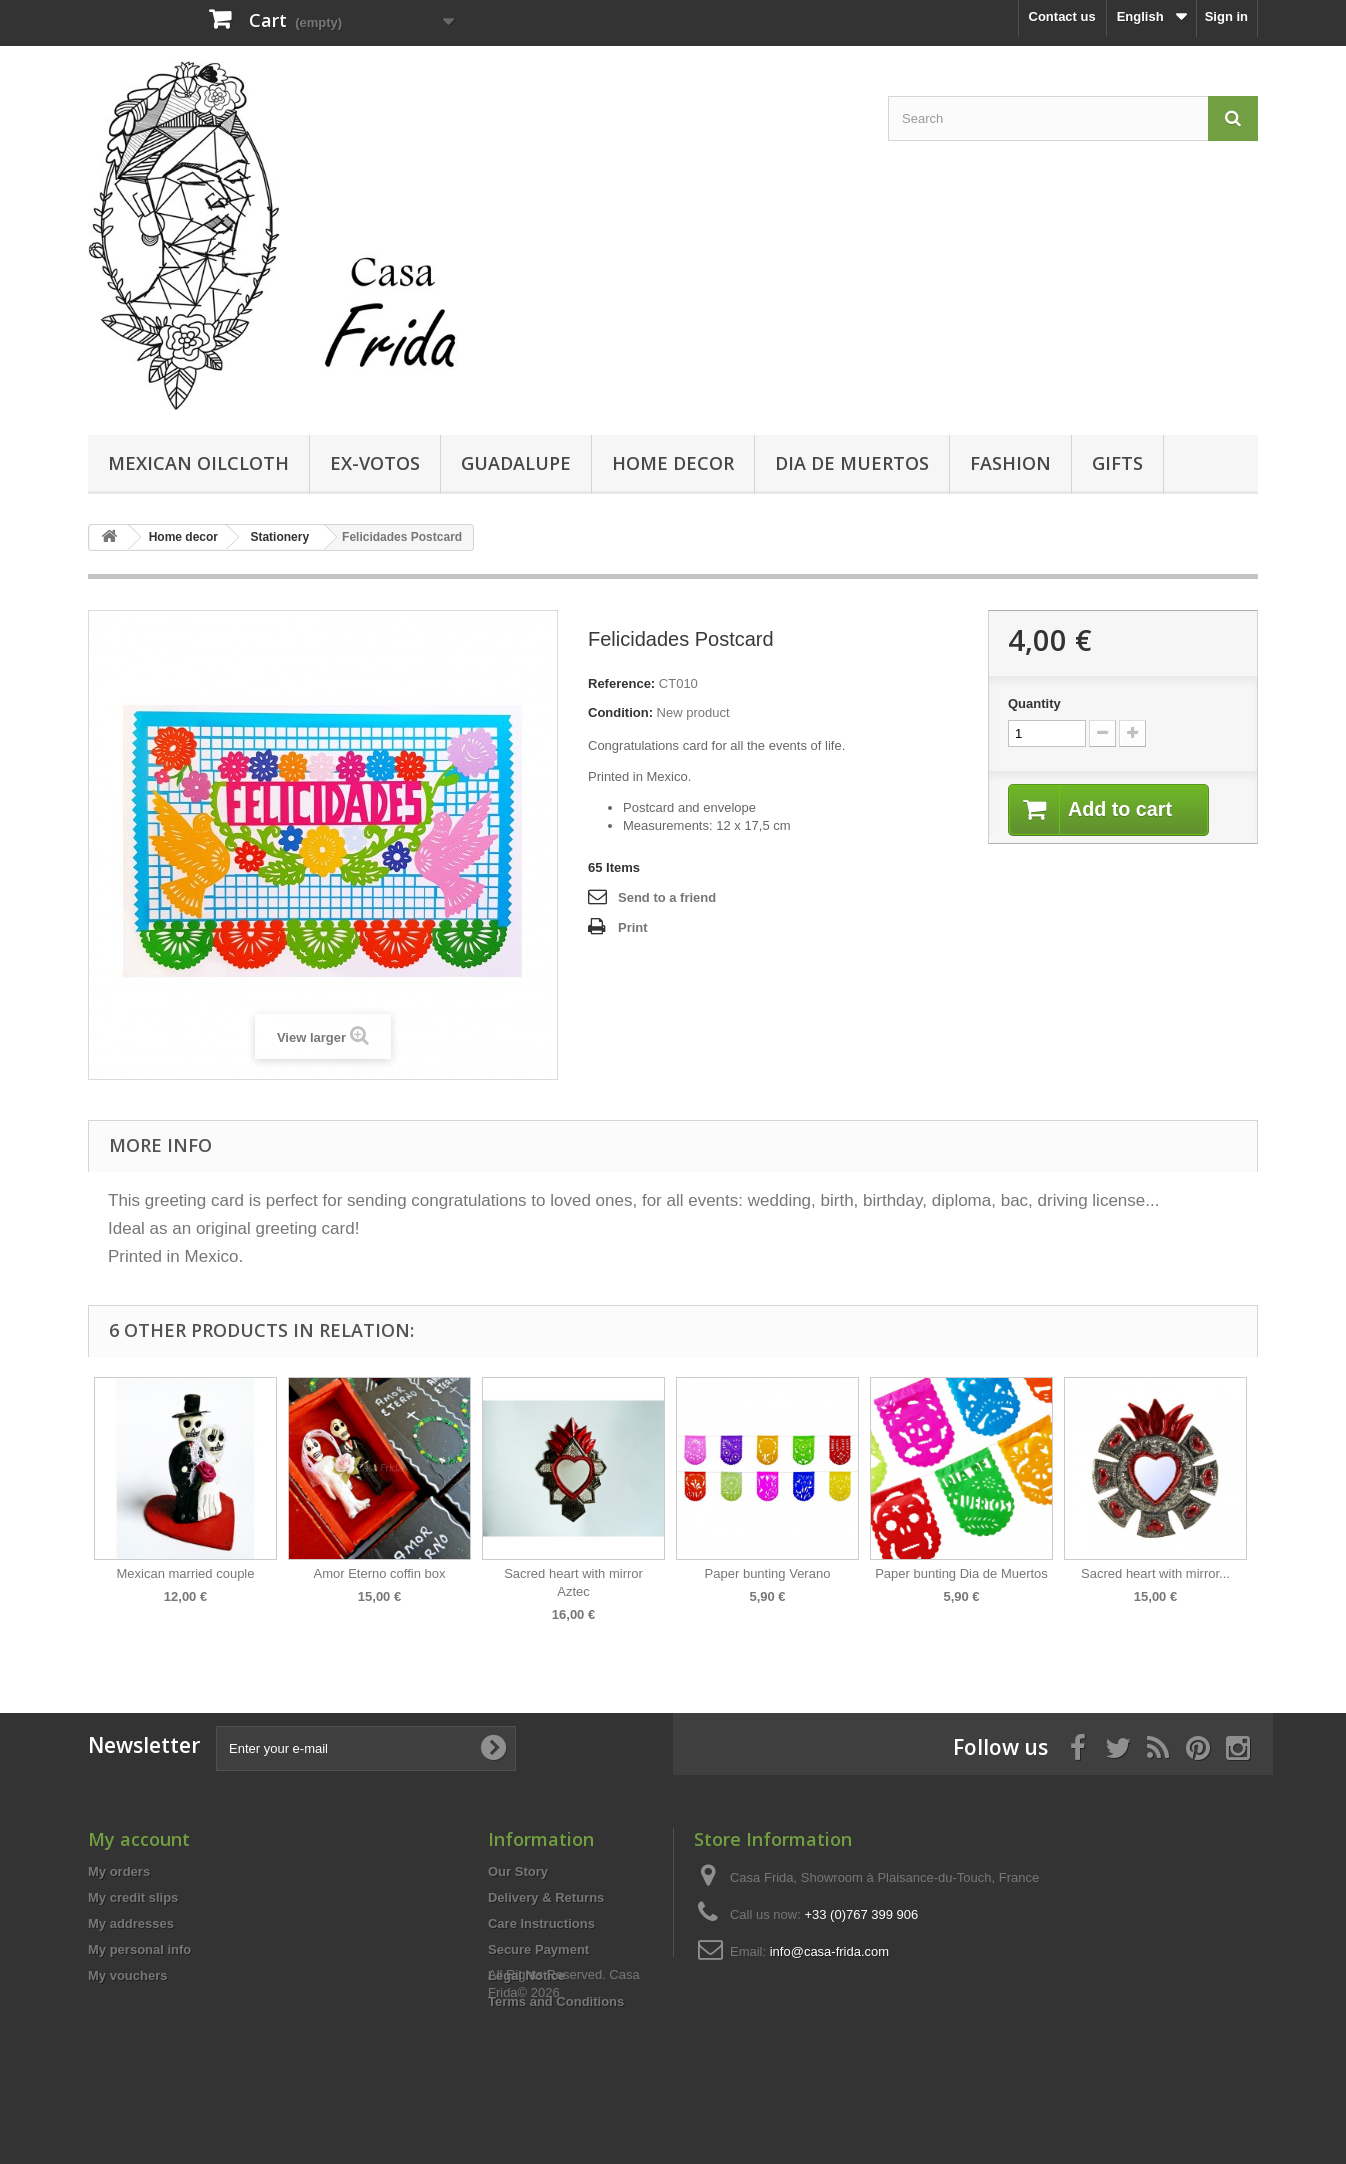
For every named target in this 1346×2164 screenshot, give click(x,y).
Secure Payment (538, 1949)
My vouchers (127, 1975)
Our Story (518, 1871)
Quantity (1034, 703)
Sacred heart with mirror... (1155, 1573)
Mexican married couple (185, 1573)
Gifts (1117, 463)
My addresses (131, 1923)
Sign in (1226, 16)
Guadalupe (516, 463)
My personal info (139, 1949)
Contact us (1062, 16)
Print (633, 927)
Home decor (673, 463)
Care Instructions (541, 1923)
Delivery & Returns (546, 1897)
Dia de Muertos (852, 463)
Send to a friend (667, 897)
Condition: (620, 712)
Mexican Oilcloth (198, 463)
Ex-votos (375, 463)
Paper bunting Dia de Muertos (961, 1573)
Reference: (621, 683)
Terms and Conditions (556, 2001)
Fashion (1010, 463)
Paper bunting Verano (768, 1573)
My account (139, 1839)
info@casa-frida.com (829, 1951)
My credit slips (133, 1897)
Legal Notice (526, 1975)
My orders (119, 1871)
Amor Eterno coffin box (380, 1573)
